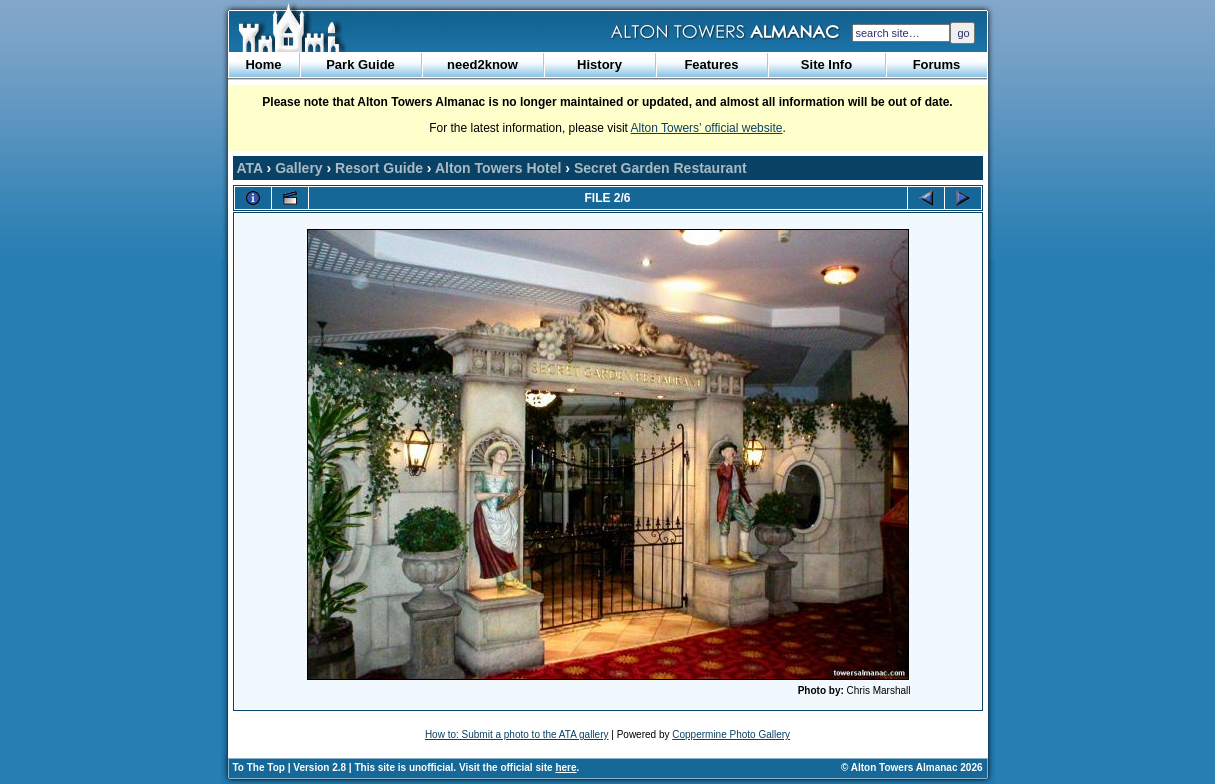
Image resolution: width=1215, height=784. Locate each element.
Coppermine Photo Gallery (731, 734)
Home (263, 64)
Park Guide (360, 64)
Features (711, 64)
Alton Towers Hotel (498, 168)
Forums (937, 64)
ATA (250, 168)
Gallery (298, 168)
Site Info (826, 64)
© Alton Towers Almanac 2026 (911, 767)
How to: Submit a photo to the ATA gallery (517, 734)
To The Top (259, 767)
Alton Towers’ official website (707, 128)
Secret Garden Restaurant (660, 168)
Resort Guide (379, 168)
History (599, 64)
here (565, 767)
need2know (482, 64)
